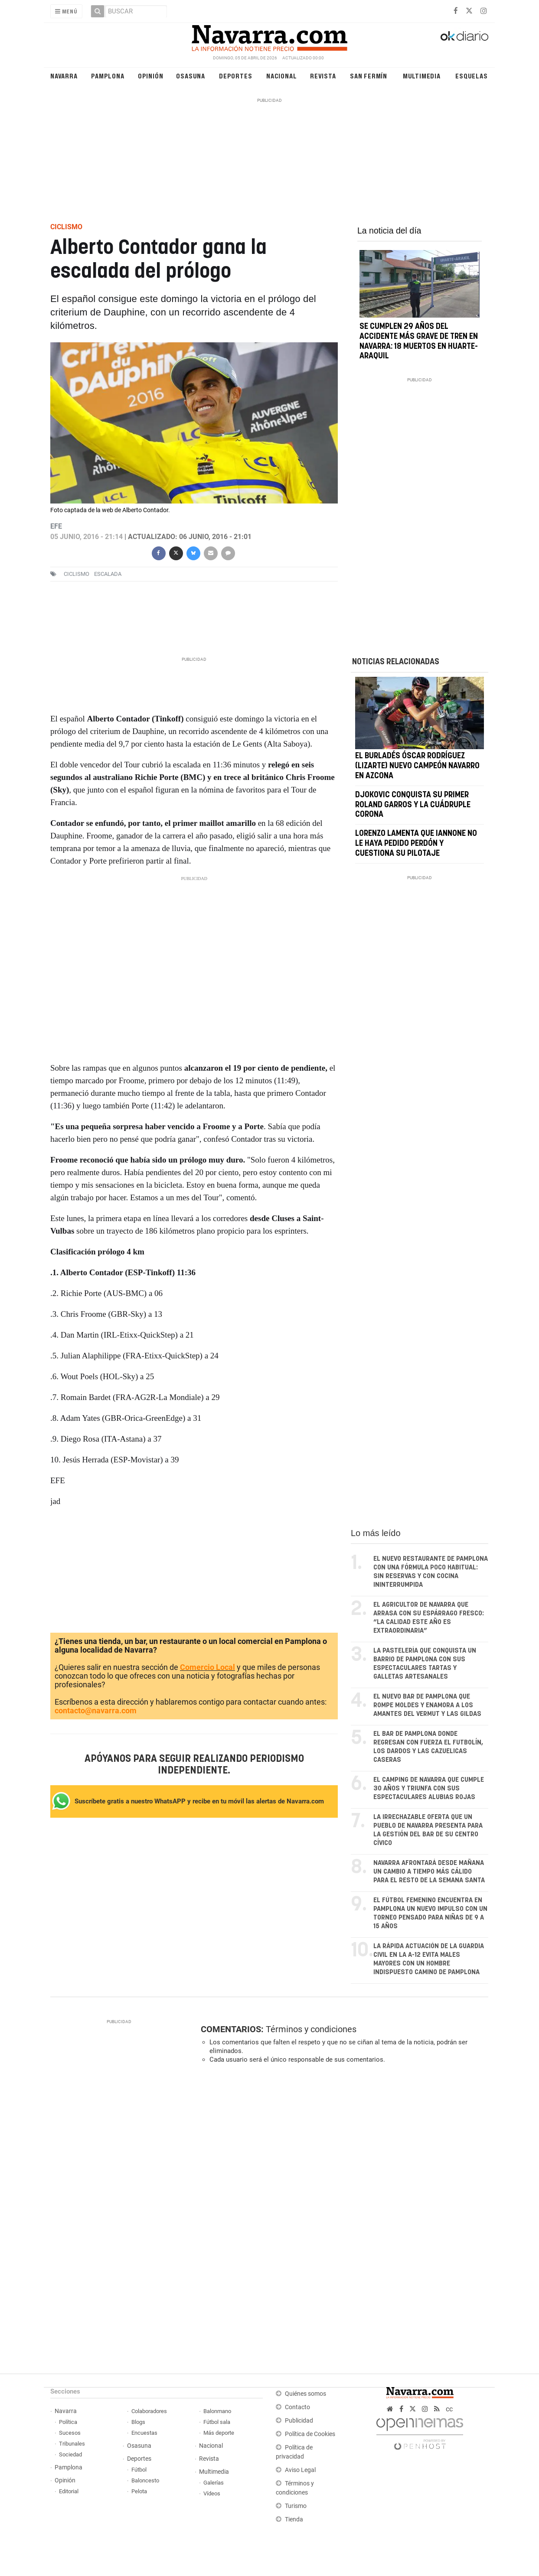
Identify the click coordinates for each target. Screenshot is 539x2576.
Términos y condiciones (311, 2029)
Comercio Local (207, 1667)
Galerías (213, 2482)
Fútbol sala (216, 2422)
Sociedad (70, 2454)
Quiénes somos (305, 2393)
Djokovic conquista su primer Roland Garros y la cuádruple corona (412, 805)
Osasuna (190, 75)
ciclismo (76, 574)
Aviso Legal (300, 2470)
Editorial (68, 2491)
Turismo (296, 2506)
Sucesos (70, 2433)
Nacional (281, 75)
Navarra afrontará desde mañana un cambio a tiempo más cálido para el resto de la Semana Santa (429, 1872)
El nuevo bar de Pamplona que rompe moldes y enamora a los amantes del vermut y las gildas (427, 1705)
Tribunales (72, 2443)
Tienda (294, 2519)
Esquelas (471, 75)
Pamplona (107, 75)
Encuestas (144, 2433)
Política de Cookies (310, 2434)
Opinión (150, 75)
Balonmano (217, 2411)
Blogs (138, 2422)
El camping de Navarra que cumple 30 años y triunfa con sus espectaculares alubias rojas (428, 1788)
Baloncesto (145, 2480)
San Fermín (368, 75)
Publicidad (299, 2420)
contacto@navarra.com (96, 1710)
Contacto (297, 2407)
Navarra (64, 75)
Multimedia (422, 75)
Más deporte (218, 2433)
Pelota (139, 2491)
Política (68, 2422)
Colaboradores (149, 2411)
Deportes (235, 75)
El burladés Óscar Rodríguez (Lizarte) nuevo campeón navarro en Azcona (417, 766)
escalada (107, 574)
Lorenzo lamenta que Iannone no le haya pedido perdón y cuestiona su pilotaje (416, 844)
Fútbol (139, 2469)
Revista (323, 75)
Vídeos (211, 2493)
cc (449, 2409)
